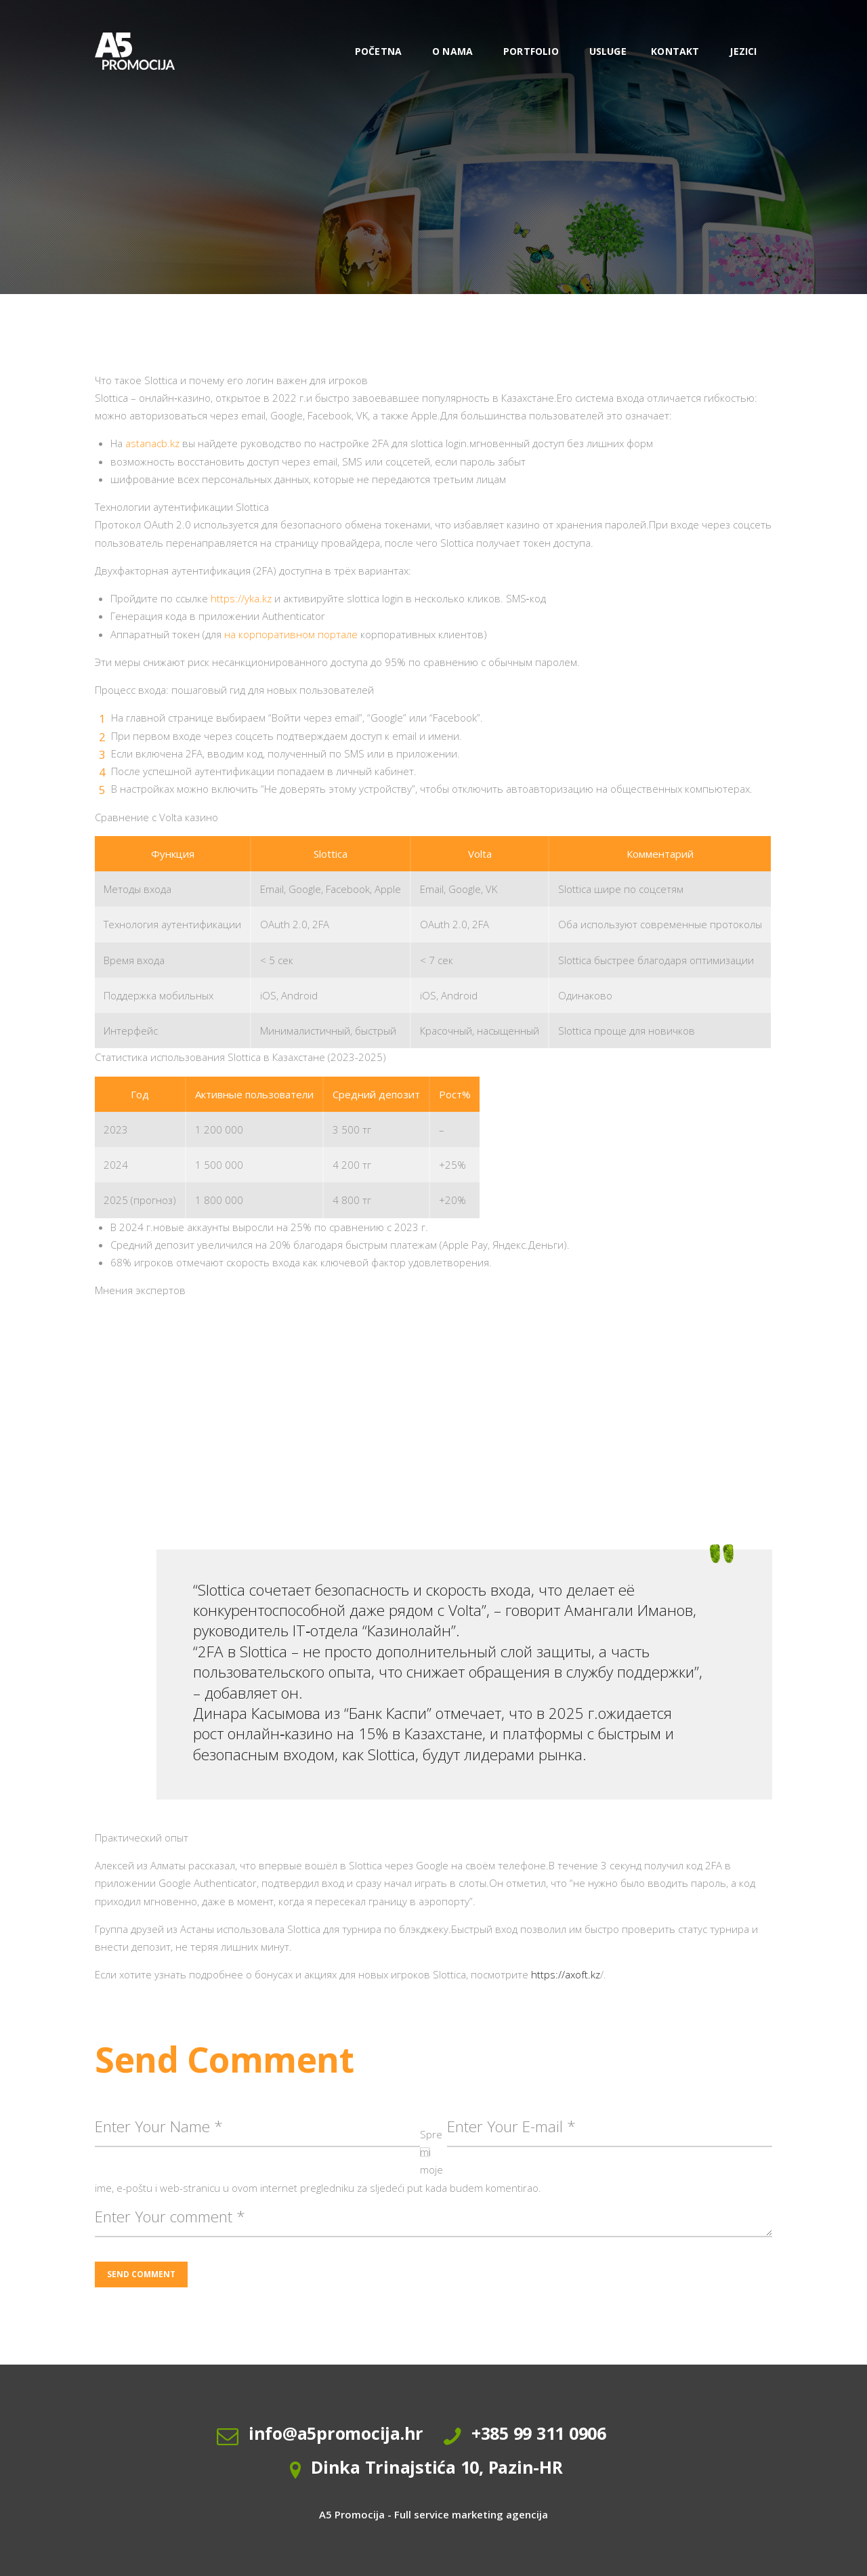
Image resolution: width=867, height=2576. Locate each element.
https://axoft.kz (565, 1974)
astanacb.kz (152, 443)
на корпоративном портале (291, 634)
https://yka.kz (241, 598)
